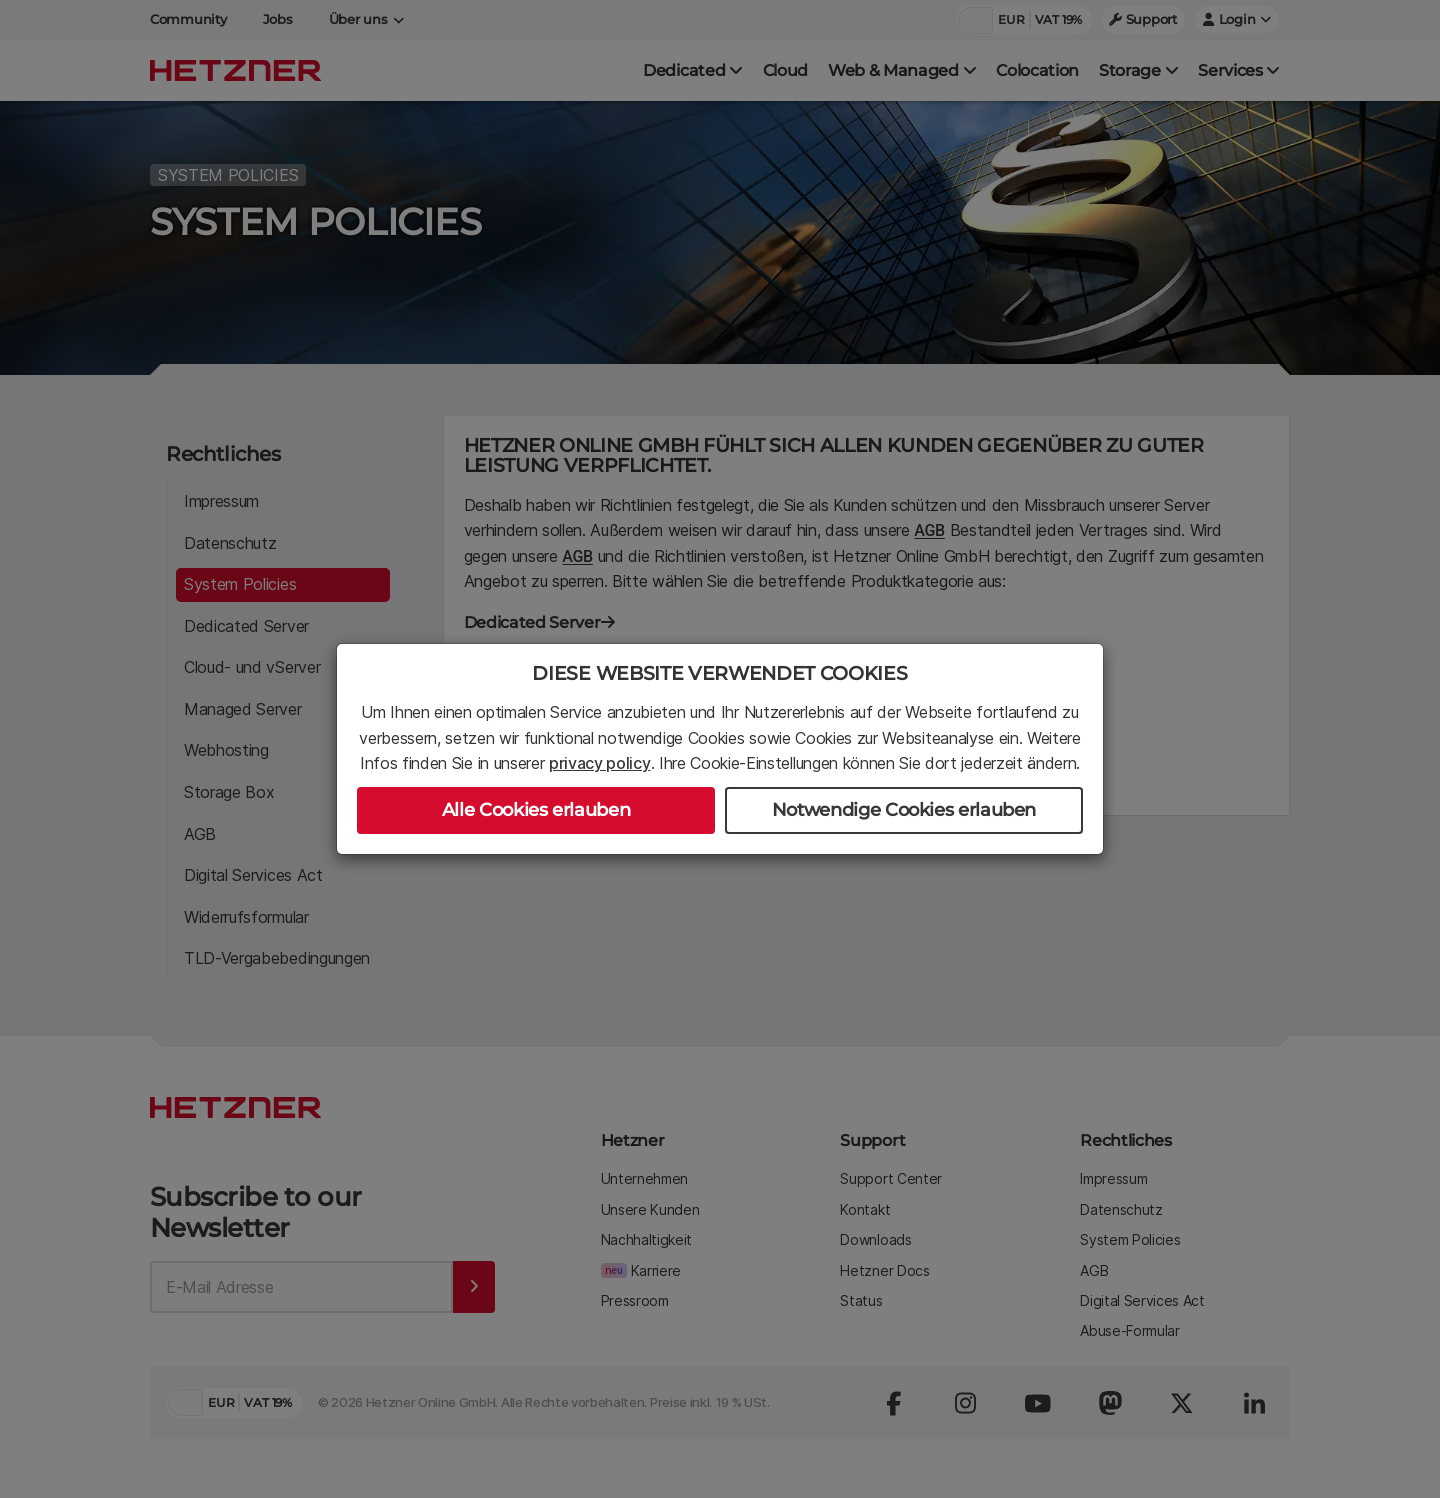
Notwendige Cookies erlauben (904, 810)
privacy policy (600, 763)
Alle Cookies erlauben (536, 810)
